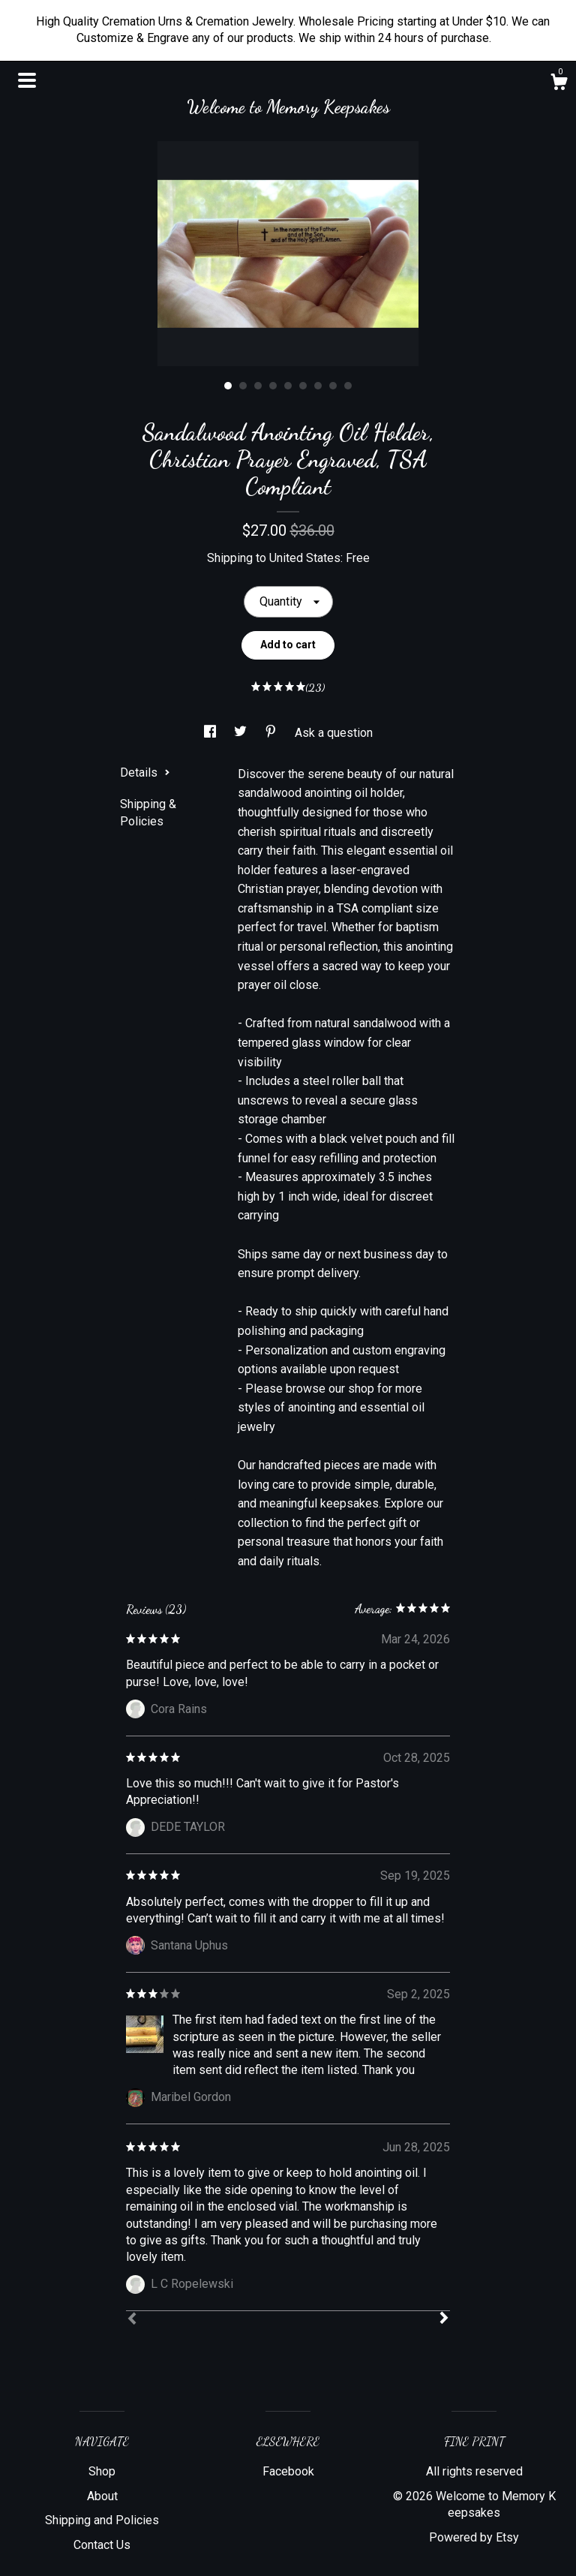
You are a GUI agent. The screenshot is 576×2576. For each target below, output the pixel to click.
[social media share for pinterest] (272, 733)
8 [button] (333, 385)
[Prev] (132, 2320)
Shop (102, 2471)
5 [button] (288, 385)
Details (145, 772)
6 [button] (303, 385)
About (102, 2496)
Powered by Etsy (474, 2537)
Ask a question (334, 733)
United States (304, 558)
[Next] (444, 2319)
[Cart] (558, 84)
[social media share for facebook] (211, 733)
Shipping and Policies (102, 2520)
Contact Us (102, 2545)
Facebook (288, 2471)
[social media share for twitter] (242, 733)
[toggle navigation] (27, 80)
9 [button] (348, 385)
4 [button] (273, 385)
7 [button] (318, 385)
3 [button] (258, 385)
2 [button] (243, 385)
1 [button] (228, 385)
